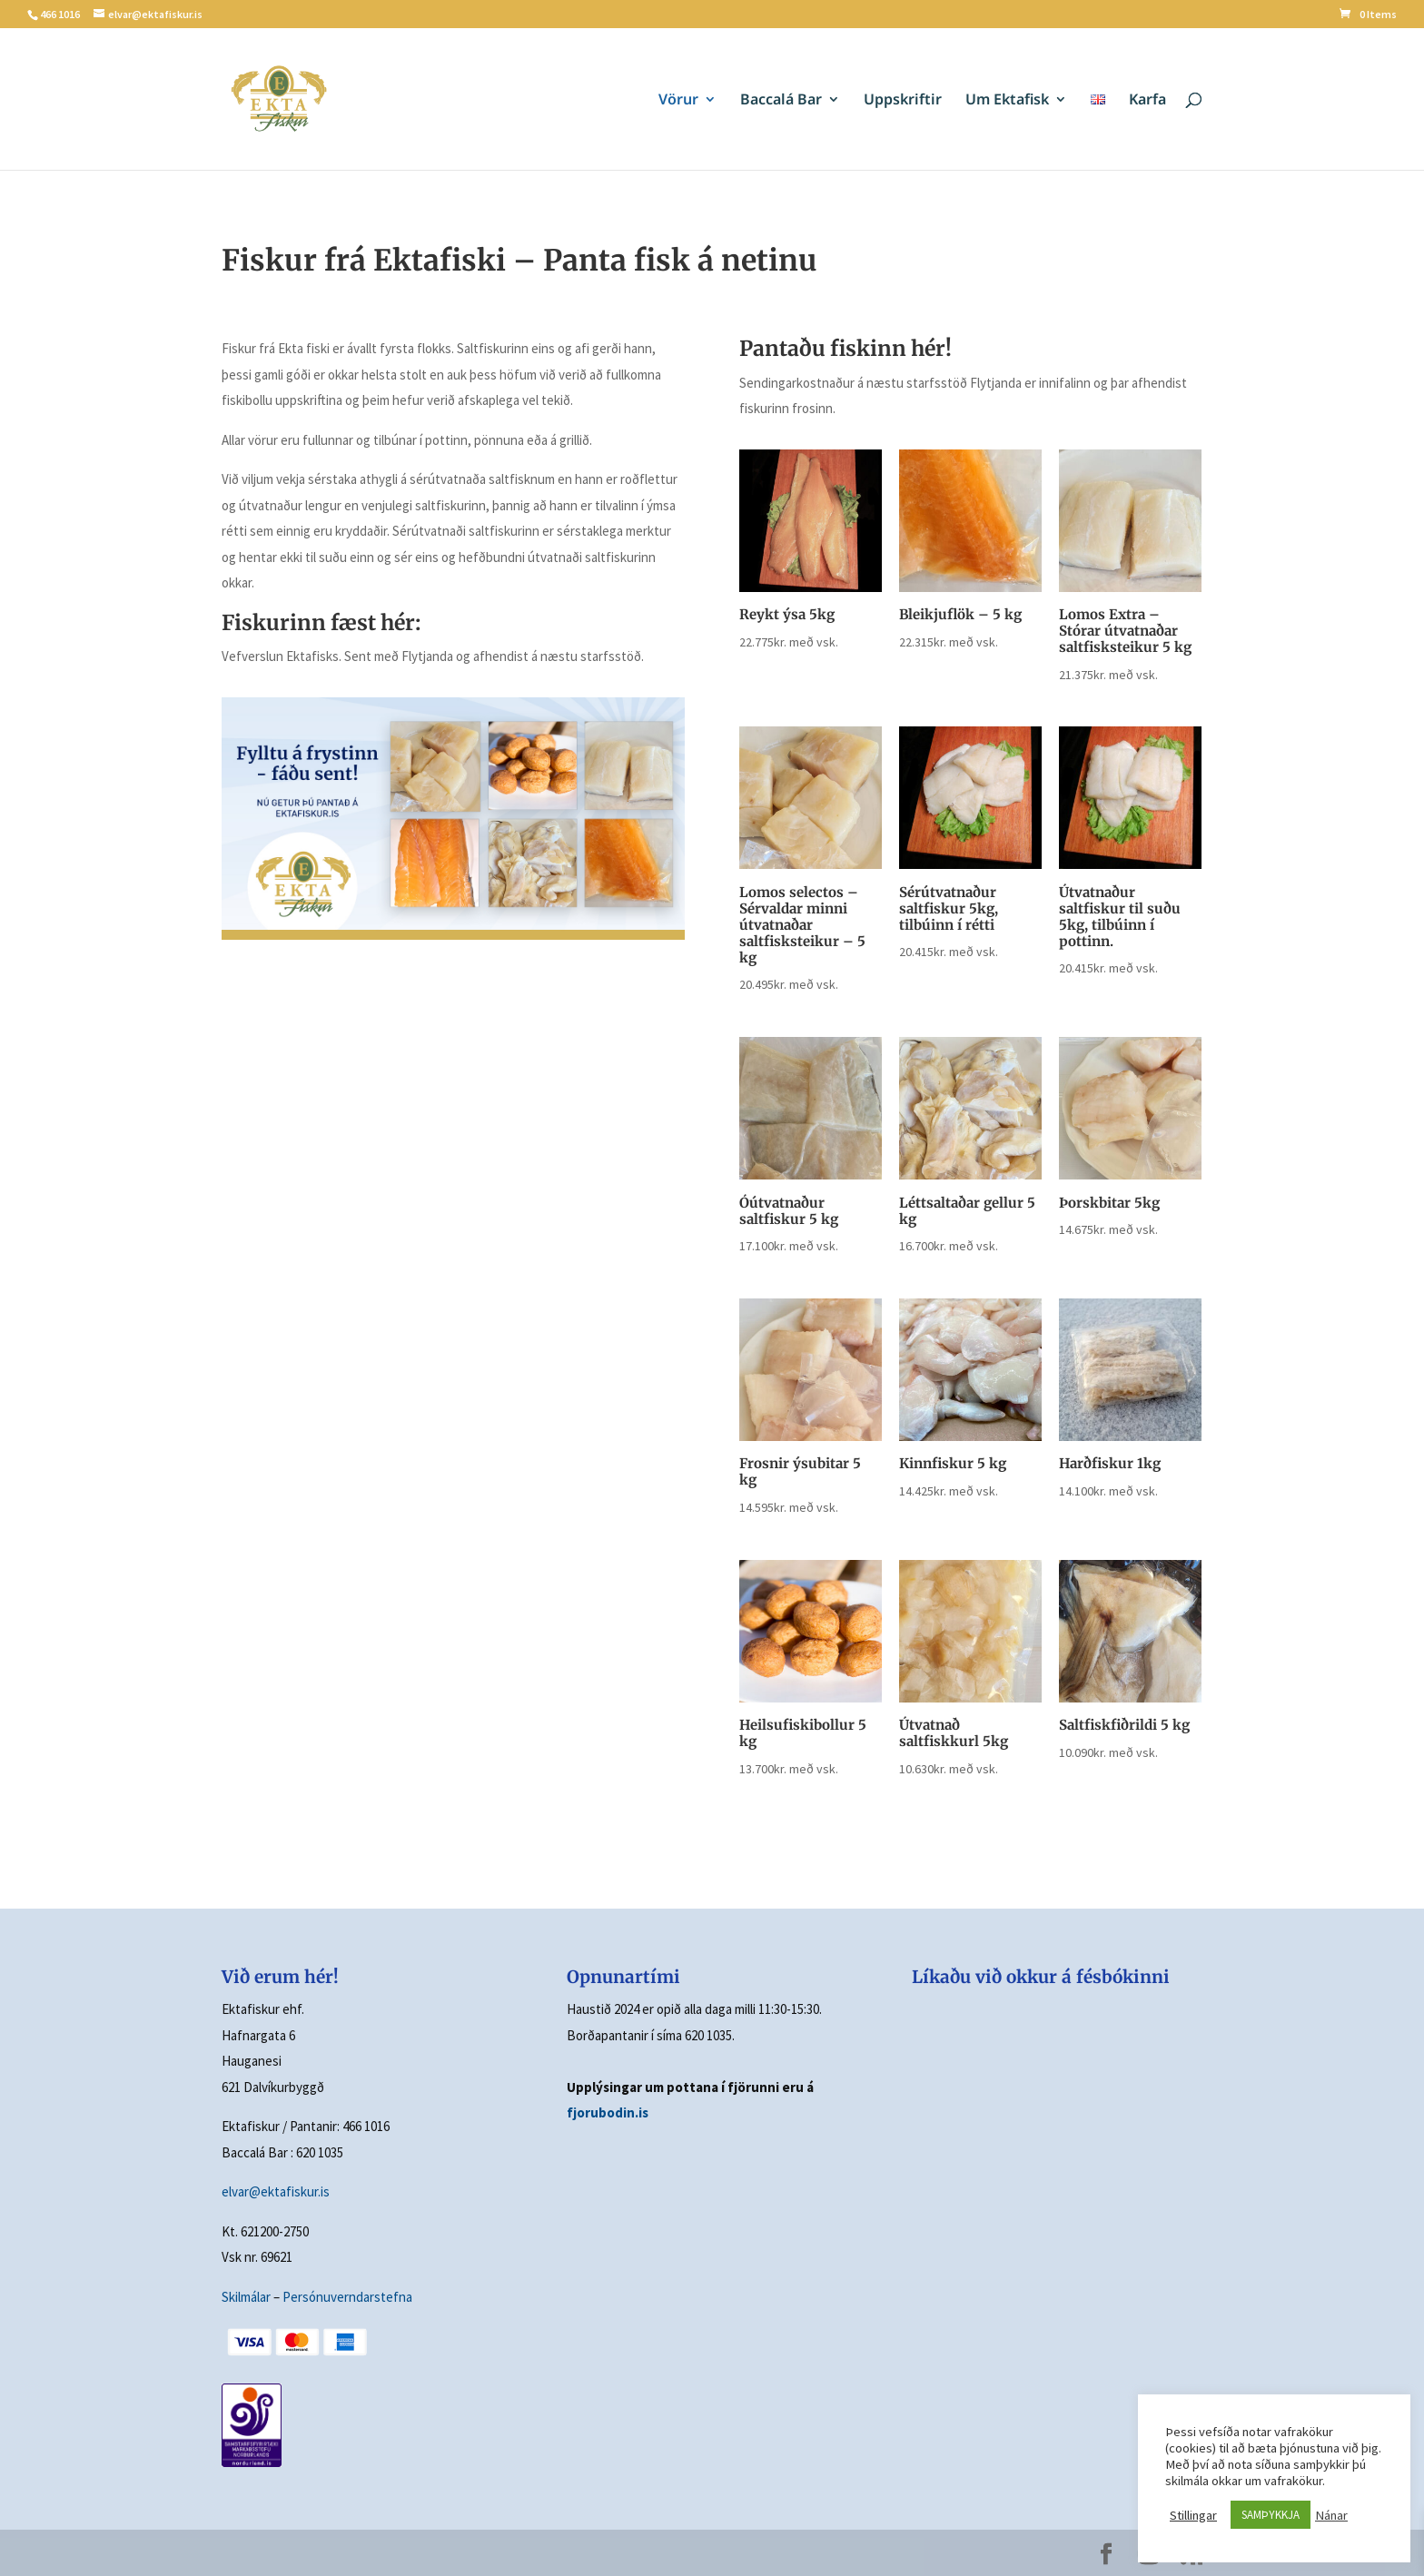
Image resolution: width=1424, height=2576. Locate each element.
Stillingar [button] (1193, 2515)
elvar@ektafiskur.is (276, 2191)
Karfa (1147, 101)
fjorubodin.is (607, 2112)
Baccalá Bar (781, 101)
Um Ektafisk (1007, 101)
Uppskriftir (903, 101)
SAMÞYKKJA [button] (1270, 2514)
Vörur (678, 101)
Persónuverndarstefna (347, 2296)
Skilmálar (246, 2296)
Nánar (1331, 2515)
